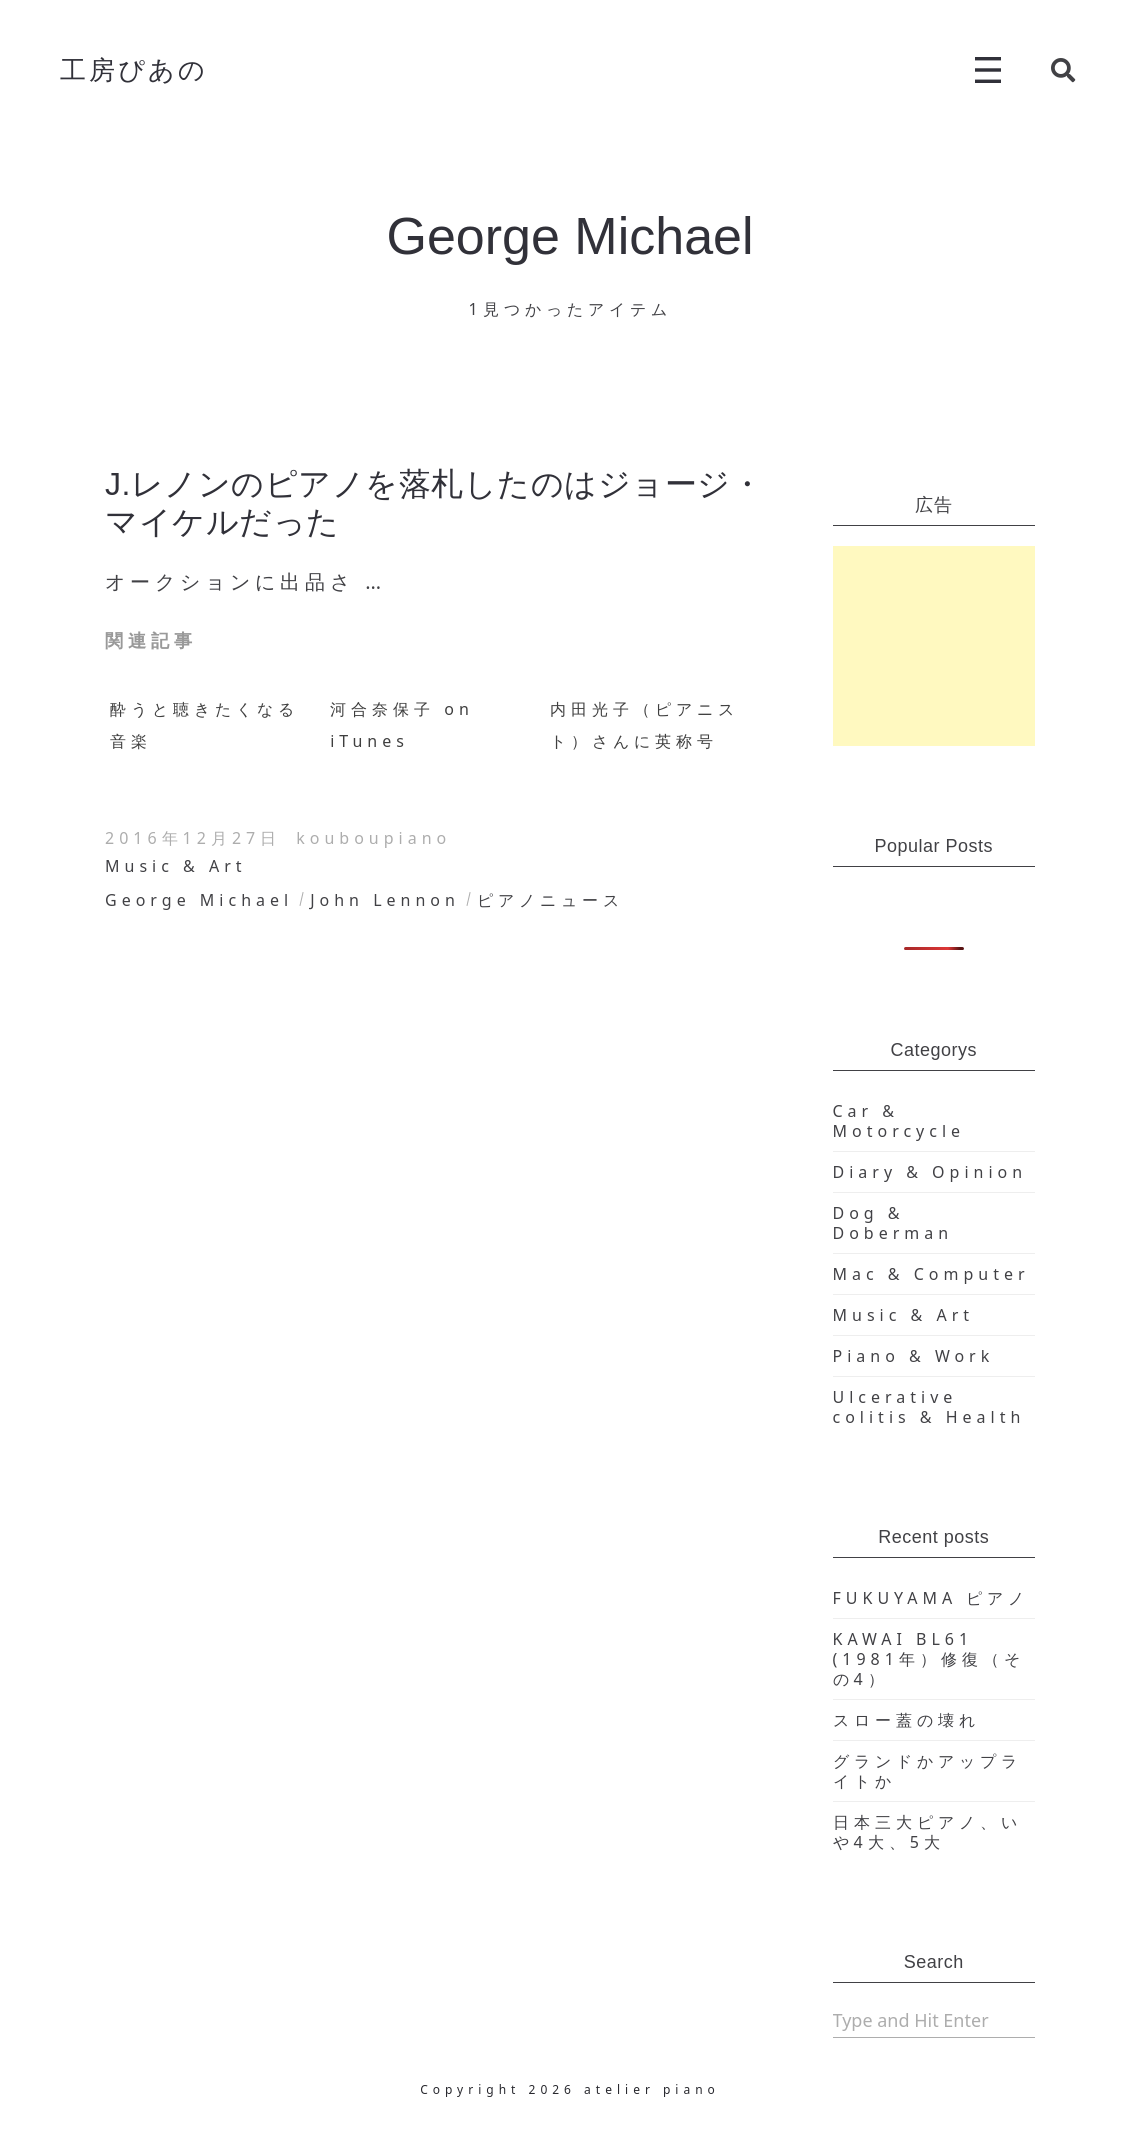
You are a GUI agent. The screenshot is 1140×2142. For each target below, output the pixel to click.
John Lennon (385, 900)
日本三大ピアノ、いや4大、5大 (927, 1832)
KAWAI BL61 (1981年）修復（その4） (929, 1659)
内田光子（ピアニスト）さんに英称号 (644, 725)
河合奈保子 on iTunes (402, 725)
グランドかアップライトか (927, 1771)
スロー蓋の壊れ (906, 1720)
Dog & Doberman (893, 1223)
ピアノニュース (550, 900)
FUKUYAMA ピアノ (931, 1598)
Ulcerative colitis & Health (929, 1407)
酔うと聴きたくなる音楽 (204, 725)
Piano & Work (914, 1356)
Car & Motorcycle (899, 1121)
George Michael (199, 900)
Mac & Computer (931, 1274)
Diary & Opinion (930, 1172)
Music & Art (176, 866)
